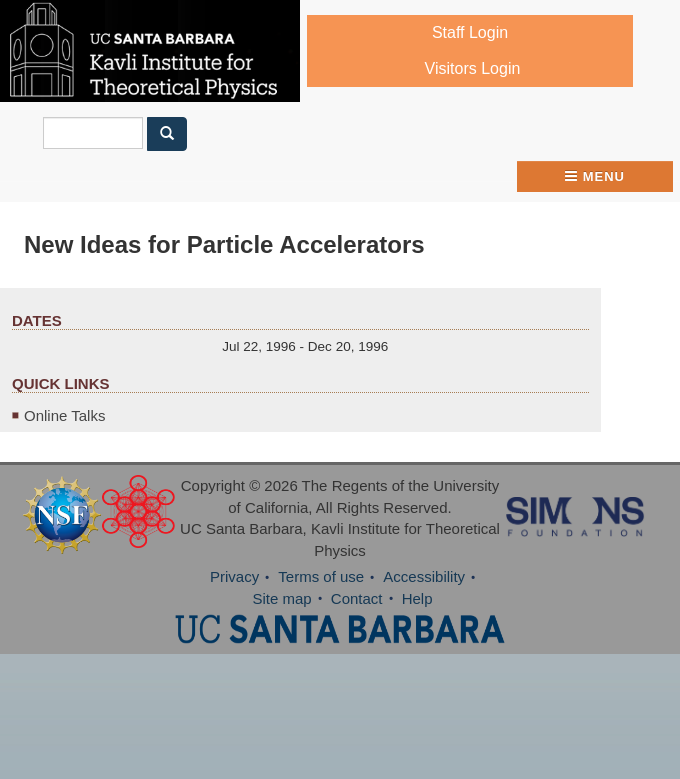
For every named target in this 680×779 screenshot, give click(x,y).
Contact (357, 598)
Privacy (234, 576)
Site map (281, 598)
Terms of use (321, 576)
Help (417, 598)
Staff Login (470, 32)
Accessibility (424, 576)
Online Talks (64, 415)
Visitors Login (473, 68)
